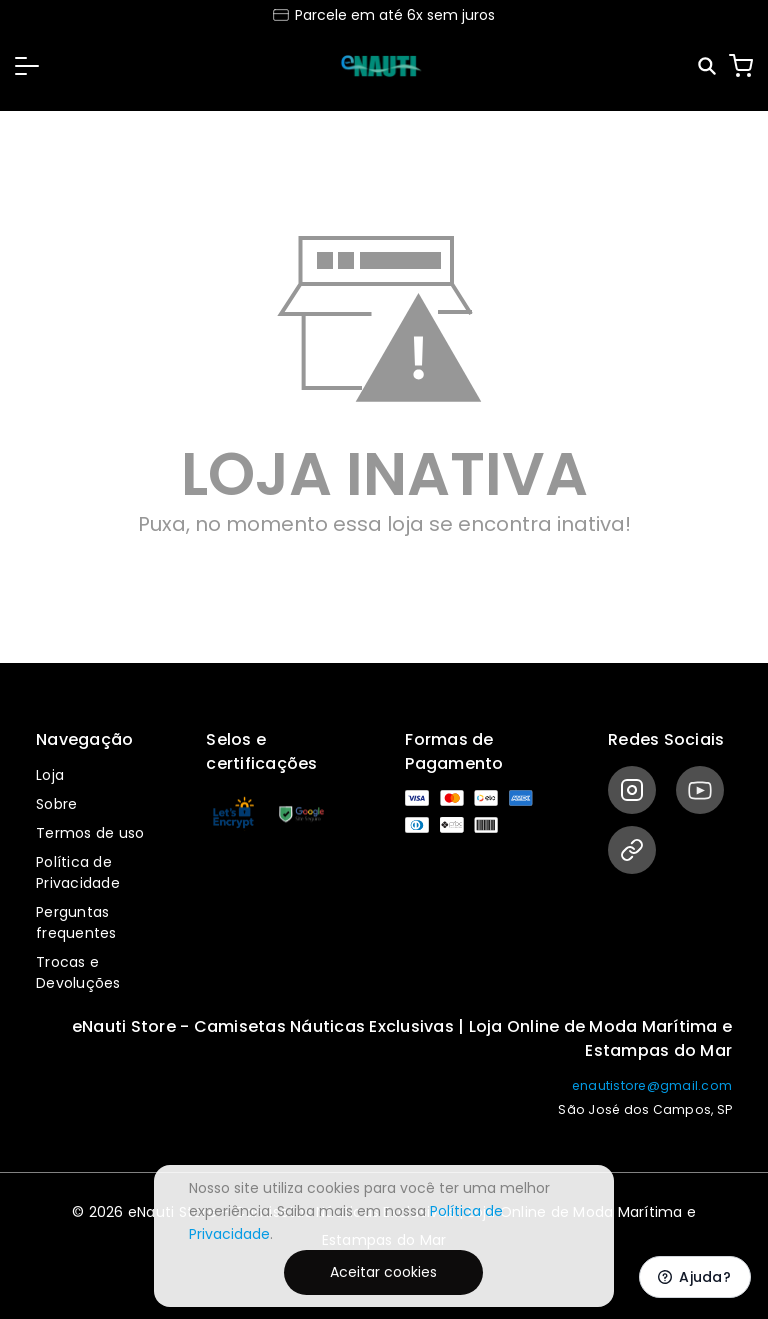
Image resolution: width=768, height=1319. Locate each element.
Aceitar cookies (383, 1272)
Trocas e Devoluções (78, 972)
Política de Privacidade (78, 872)
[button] (27, 66)
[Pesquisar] (708, 66)
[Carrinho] (741, 66)
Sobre (56, 804)
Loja (50, 775)
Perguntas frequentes (76, 922)
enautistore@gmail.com (652, 1085)
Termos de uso (90, 833)
